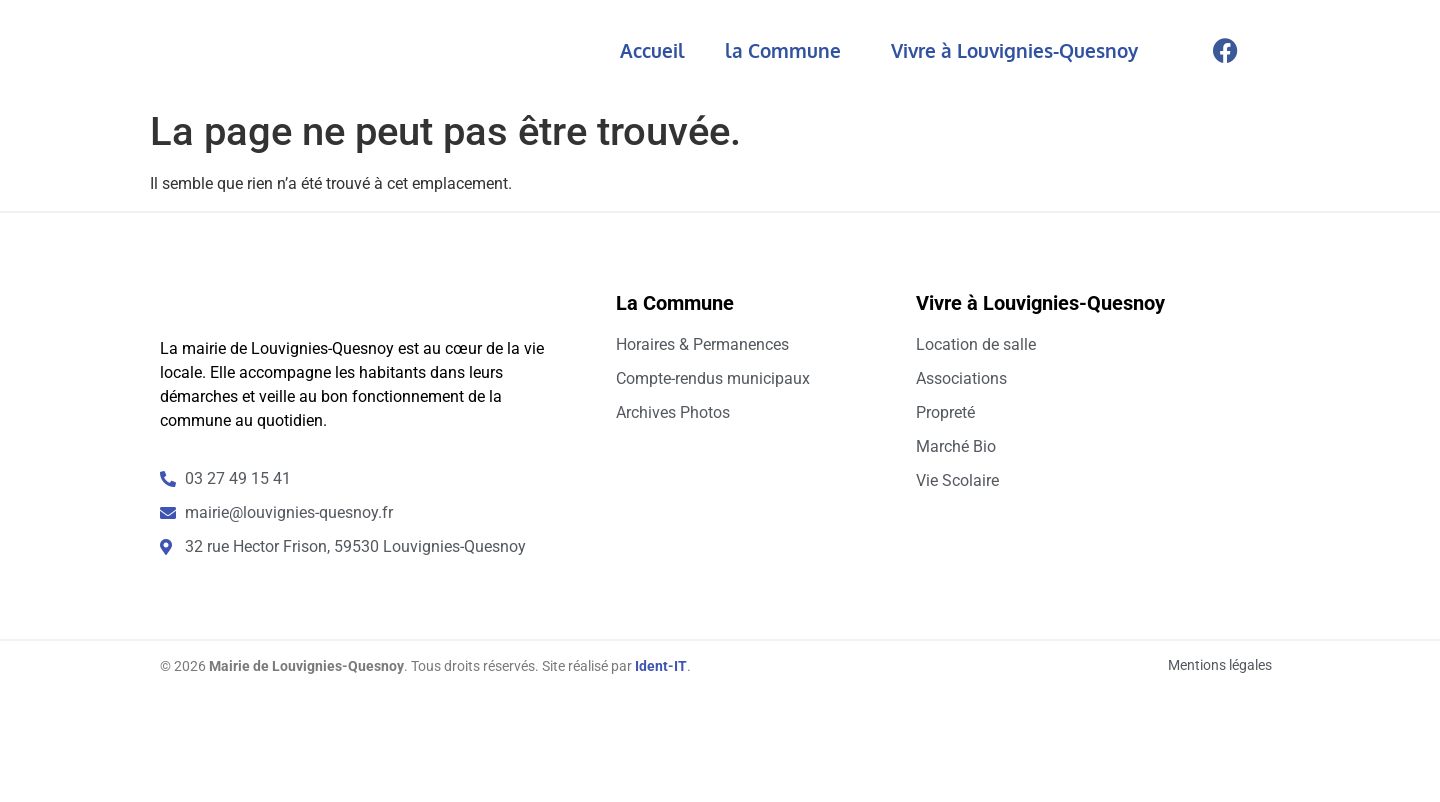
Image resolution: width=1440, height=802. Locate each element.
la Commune (788, 50)
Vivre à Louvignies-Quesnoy (1019, 50)
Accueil (652, 50)
